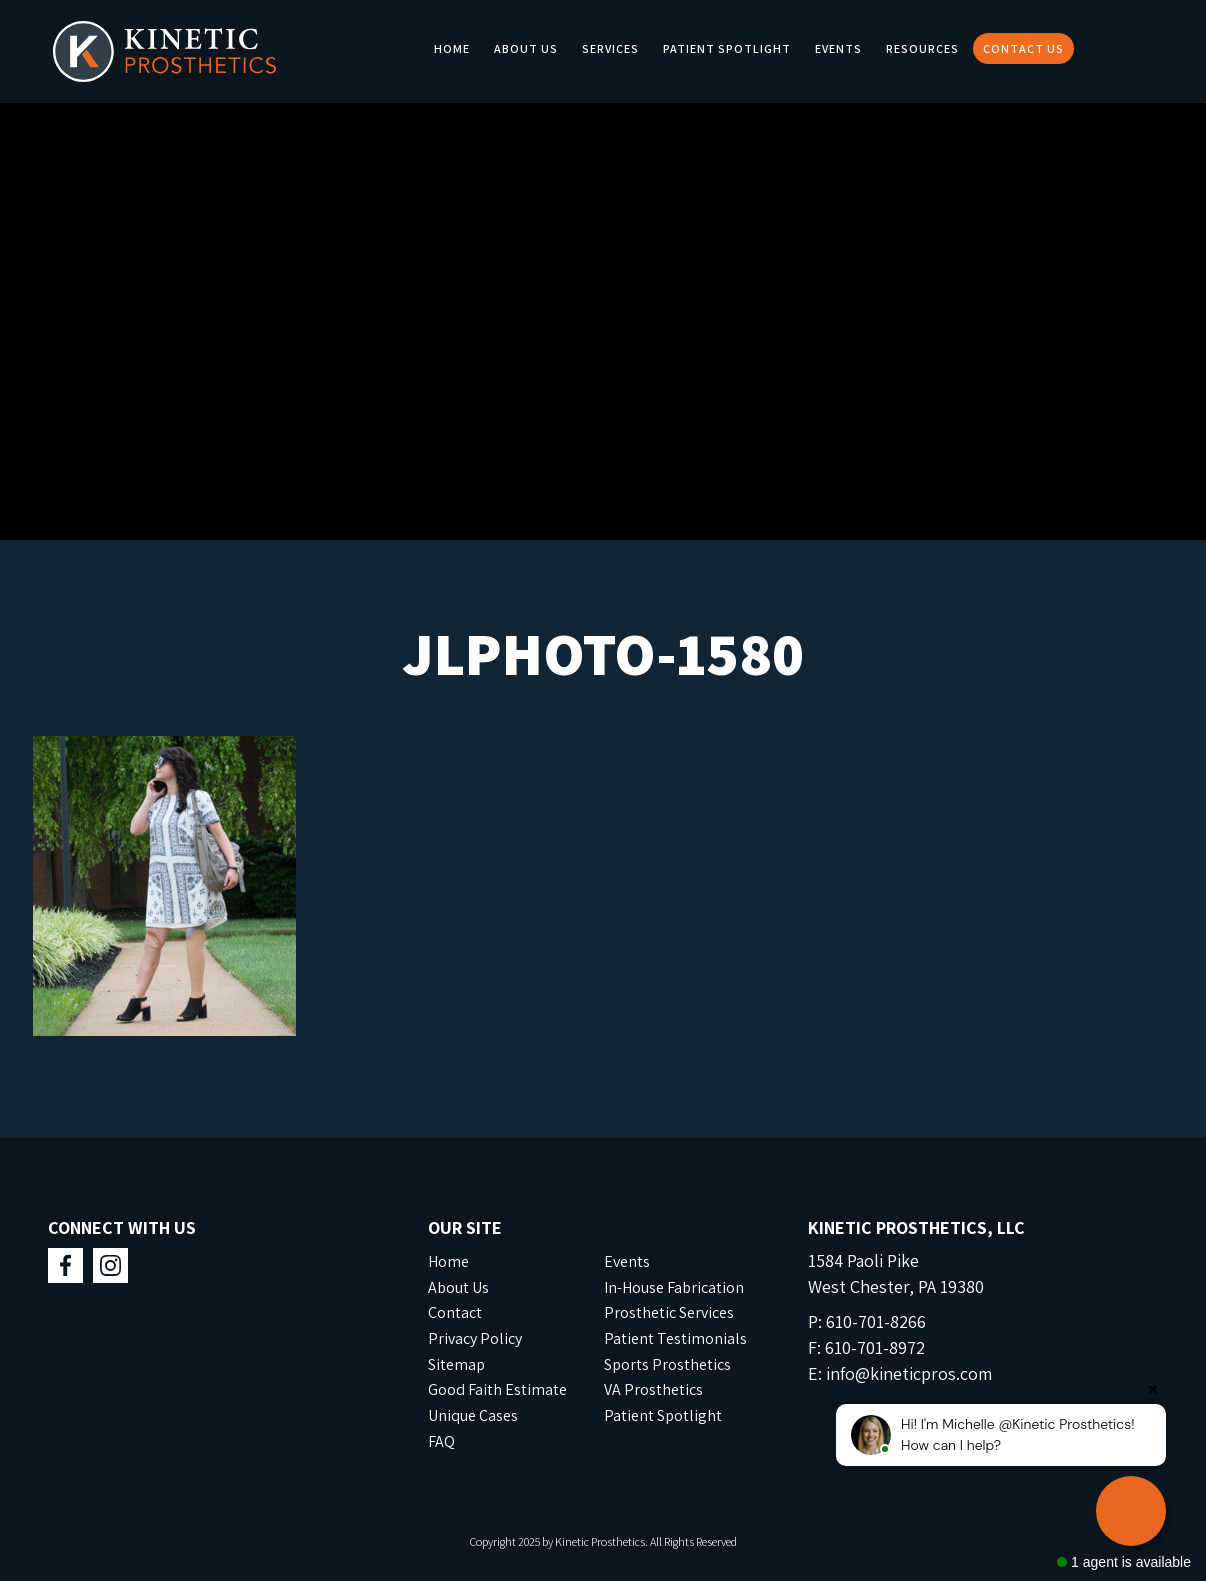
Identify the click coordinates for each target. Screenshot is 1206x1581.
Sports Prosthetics (667, 1364)
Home (452, 48)
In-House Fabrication (674, 1287)
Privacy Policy (475, 1338)
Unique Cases (473, 1415)
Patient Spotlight (727, 48)
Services (610, 48)
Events (838, 48)
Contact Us (1023, 48)
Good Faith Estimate (497, 1389)
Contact (455, 1312)
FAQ (441, 1441)
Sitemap (456, 1364)
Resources (922, 48)
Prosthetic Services (669, 1312)
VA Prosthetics (653, 1389)
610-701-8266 (876, 1321)
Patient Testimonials (675, 1338)
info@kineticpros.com (909, 1373)
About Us (526, 48)
